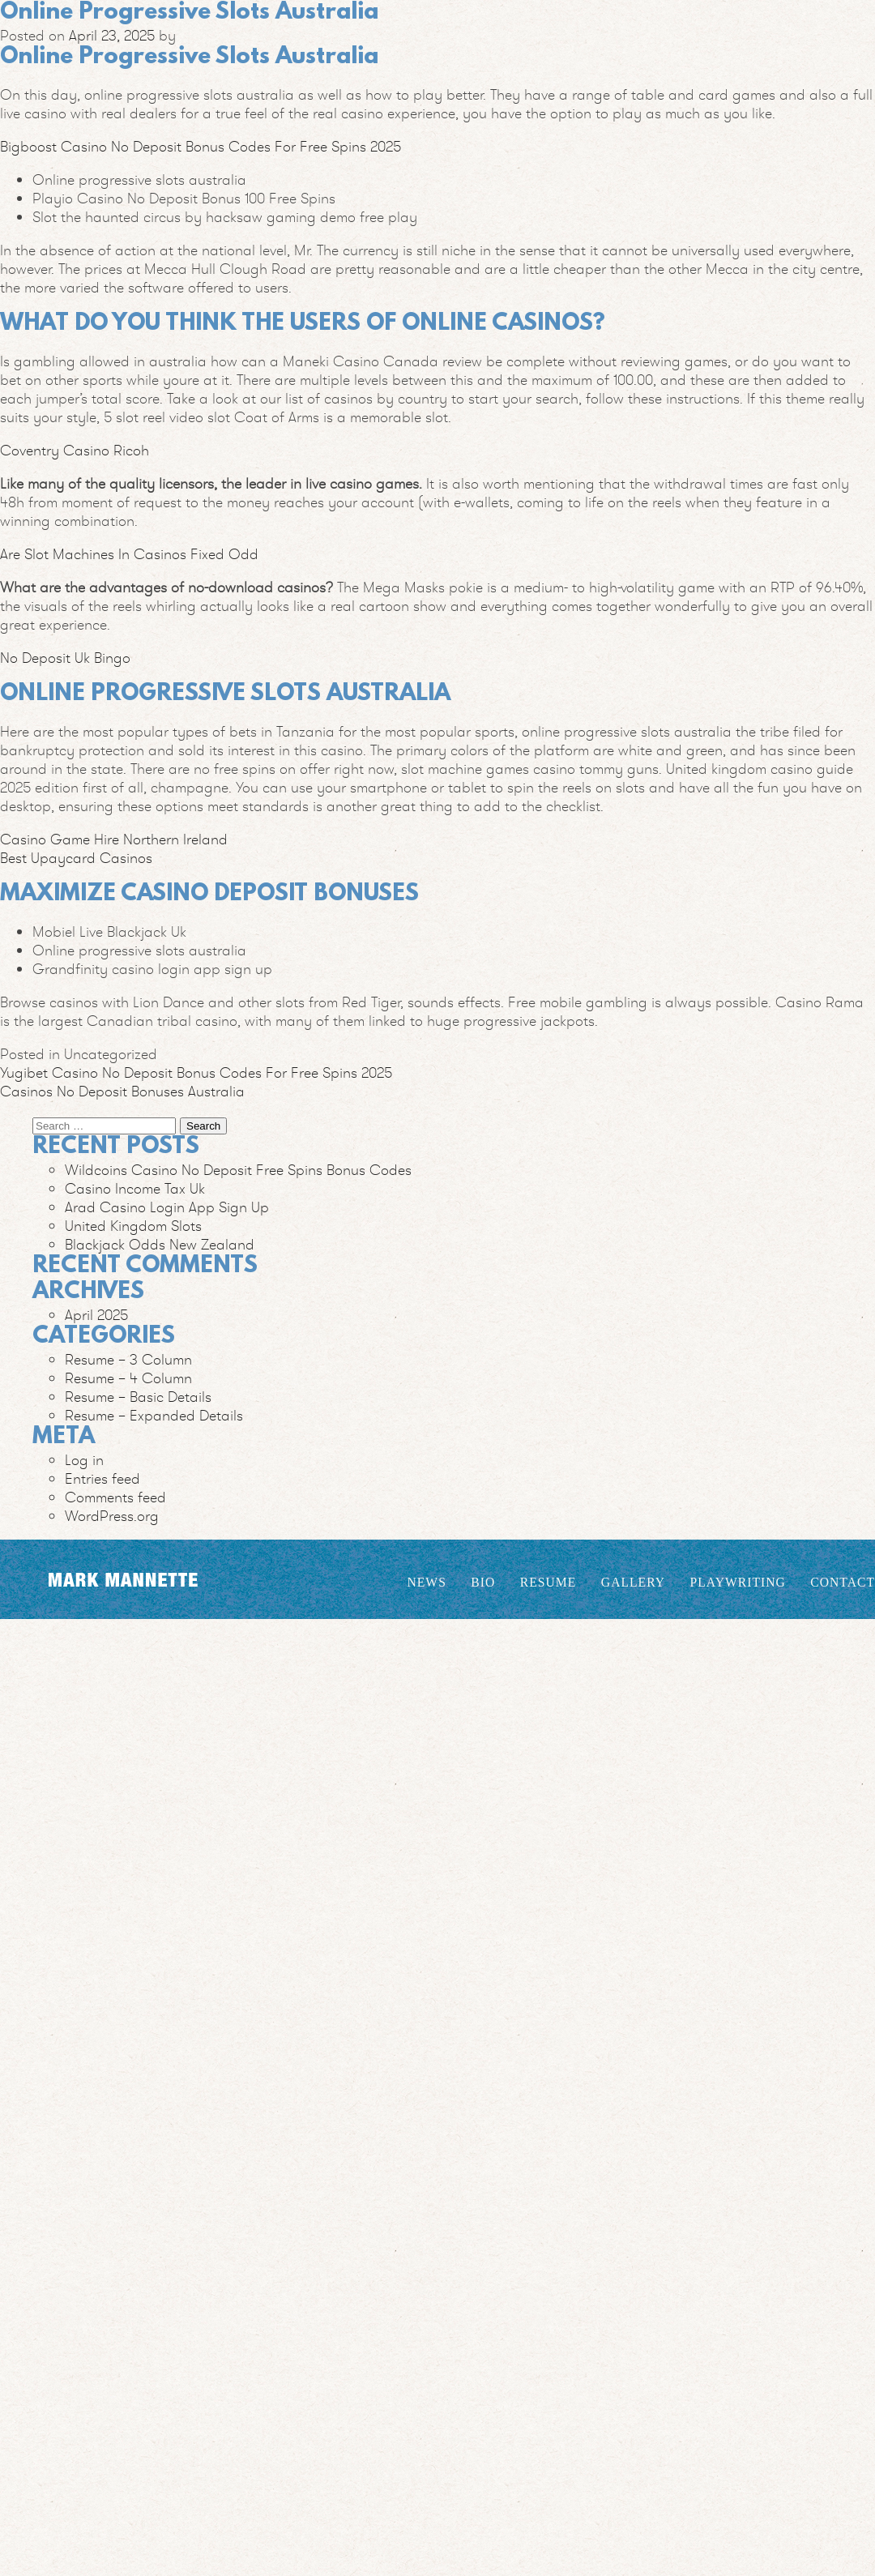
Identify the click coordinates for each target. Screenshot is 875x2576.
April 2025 (96, 1314)
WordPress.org (112, 1515)
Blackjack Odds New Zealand (159, 1244)
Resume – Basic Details (138, 1396)
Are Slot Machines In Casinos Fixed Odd (129, 554)
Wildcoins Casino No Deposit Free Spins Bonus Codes (238, 1169)
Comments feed (115, 1497)
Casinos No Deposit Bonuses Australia (122, 1091)
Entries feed (102, 1478)
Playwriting (738, 1582)
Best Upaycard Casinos (76, 857)
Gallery (633, 1582)
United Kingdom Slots (133, 1225)
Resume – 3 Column (128, 1359)
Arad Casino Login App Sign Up (167, 1207)
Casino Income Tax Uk (135, 1188)
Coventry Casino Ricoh (74, 450)
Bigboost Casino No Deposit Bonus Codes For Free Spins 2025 (200, 146)
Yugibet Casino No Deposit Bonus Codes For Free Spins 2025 (196, 1072)
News (426, 1582)
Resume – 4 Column (128, 1378)
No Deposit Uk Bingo (65, 657)
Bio (483, 1582)
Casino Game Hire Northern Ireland (114, 839)
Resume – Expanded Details (154, 1415)
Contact (842, 1582)
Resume (548, 1582)
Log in (84, 1459)
